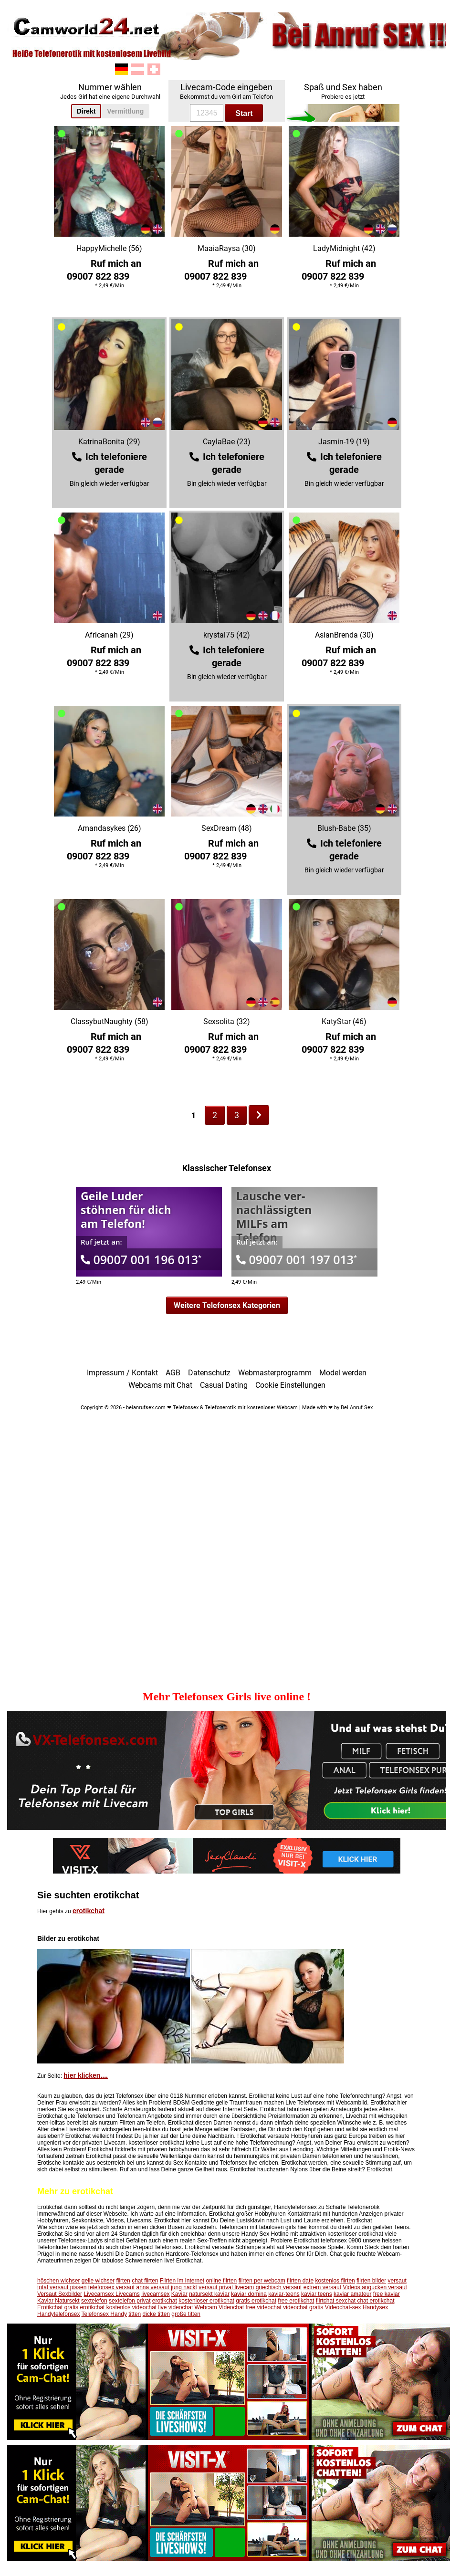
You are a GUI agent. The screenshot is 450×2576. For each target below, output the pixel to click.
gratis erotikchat (256, 2300)
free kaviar (386, 2294)
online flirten (221, 2280)
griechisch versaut (279, 2287)
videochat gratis (303, 2307)
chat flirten (145, 2280)
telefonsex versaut (111, 2287)
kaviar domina (249, 2294)
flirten (123, 2280)
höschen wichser (58, 2280)
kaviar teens (316, 2294)
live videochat (175, 2307)
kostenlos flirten (335, 2280)
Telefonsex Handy (104, 2314)
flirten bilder (371, 2280)
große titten (185, 2314)
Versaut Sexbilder (59, 2294)
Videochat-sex (343, 2307)
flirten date (300, 2280)
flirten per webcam (262, 2280)
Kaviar (179, 2294)
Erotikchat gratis (57, 2307)
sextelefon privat (129, 2300)
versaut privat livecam (226, 2287)
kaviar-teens (283, 2294)
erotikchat (89, 1911)
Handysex (375, 2307)
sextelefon (94, 2300)
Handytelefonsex (58, 2314)
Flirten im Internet (182, 2280)
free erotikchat (296, 2300)
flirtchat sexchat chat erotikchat (355, 2300)
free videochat (264, 2307)
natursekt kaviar (209, 2294)
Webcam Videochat (219, 2307)
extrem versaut (322, 2287)
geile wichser (98, 2280)
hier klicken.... (85, 2075)
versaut (397, 2280)
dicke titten (156, 2314)
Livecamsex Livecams (111, 2294)
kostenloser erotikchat (206, 2300)
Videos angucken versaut (375, 2287)
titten (134, 2314)
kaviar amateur (352, 2294)
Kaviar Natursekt (58, 2300)
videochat (144, 2307)
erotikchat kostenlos (105, 2307)
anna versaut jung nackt (166, 2287)
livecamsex (155, 2294)
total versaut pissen (61, 2287)
